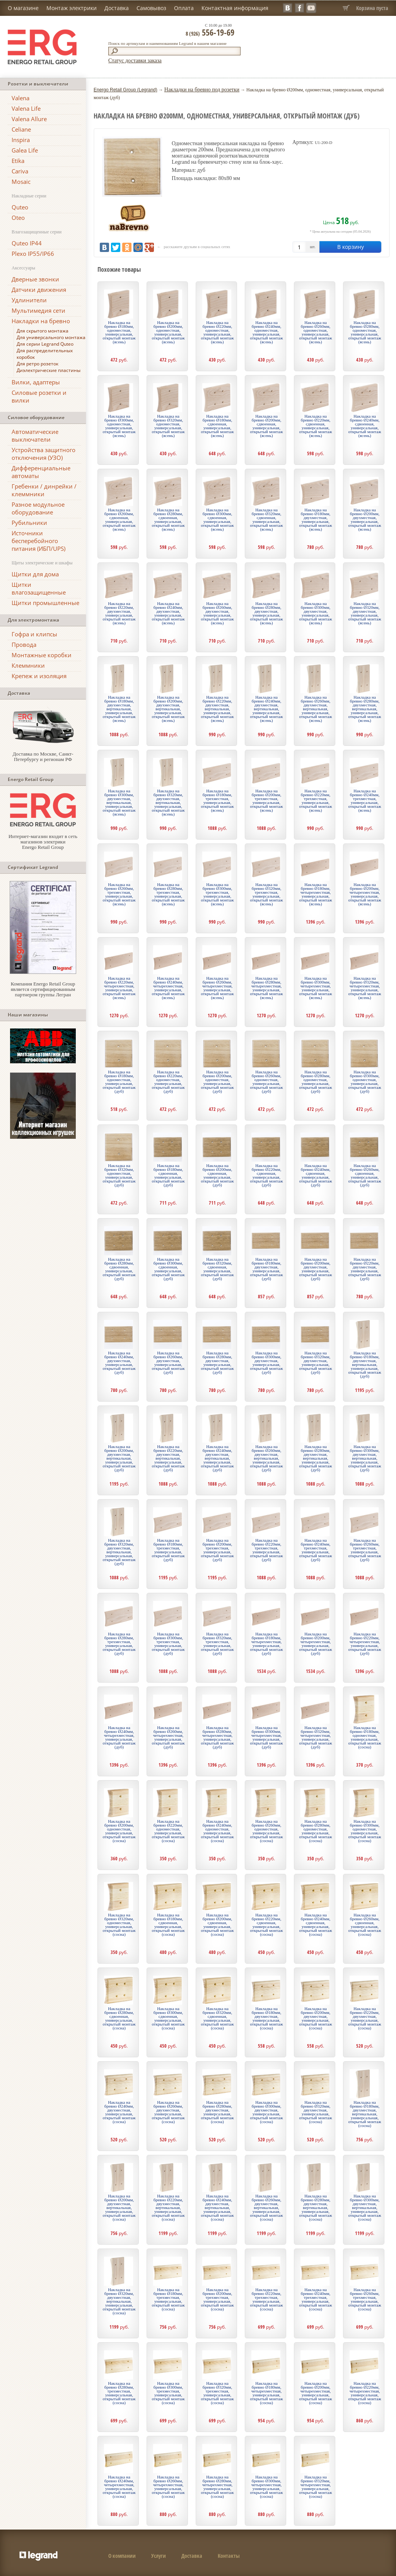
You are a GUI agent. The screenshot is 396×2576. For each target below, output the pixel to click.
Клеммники (28, 665)
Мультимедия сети (38, 310)
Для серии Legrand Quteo (45, 344)
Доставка (116, 8)
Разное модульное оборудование (38, 508)
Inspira (21, 140)
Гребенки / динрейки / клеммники (44, 490)
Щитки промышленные (45, 603)
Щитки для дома (35, 574)
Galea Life (25, 150)
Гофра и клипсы (34, 634)
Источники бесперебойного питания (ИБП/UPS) (38, 540)
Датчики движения (39, 289)
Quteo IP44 (27, 243)
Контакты (229, 2555)
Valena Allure (29, 119)
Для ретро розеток (37, 363)
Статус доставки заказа (135, 60)
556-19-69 (210, 32)
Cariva (20, 171)
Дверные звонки (35, 279)
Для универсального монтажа (51, 337)
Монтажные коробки (42, 655)
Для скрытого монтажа (42, 330)
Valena (20, 98)
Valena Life (26, 108)
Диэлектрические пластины (48, 370)
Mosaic (21, 181)
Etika (18, 161)
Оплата (184, 8)
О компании (122, 2555)
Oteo (18, 217)
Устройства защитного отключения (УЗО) (43, 453)
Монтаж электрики (71, 8)
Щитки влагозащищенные (39, 588)
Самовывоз (151, 8)
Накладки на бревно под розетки (201, 90)
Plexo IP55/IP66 (33, 253)
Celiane (21, 129)
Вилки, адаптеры (36, 382)
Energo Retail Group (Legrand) (125, 90)
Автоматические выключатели (35, 435)
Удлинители (29, 300)
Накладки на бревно (41, 321)
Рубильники (29, 522)
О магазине (23, 8)
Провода (24, 644)
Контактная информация (234, 8)
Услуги (158, 2555)
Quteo (20, 207)
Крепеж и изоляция (39, 676)
